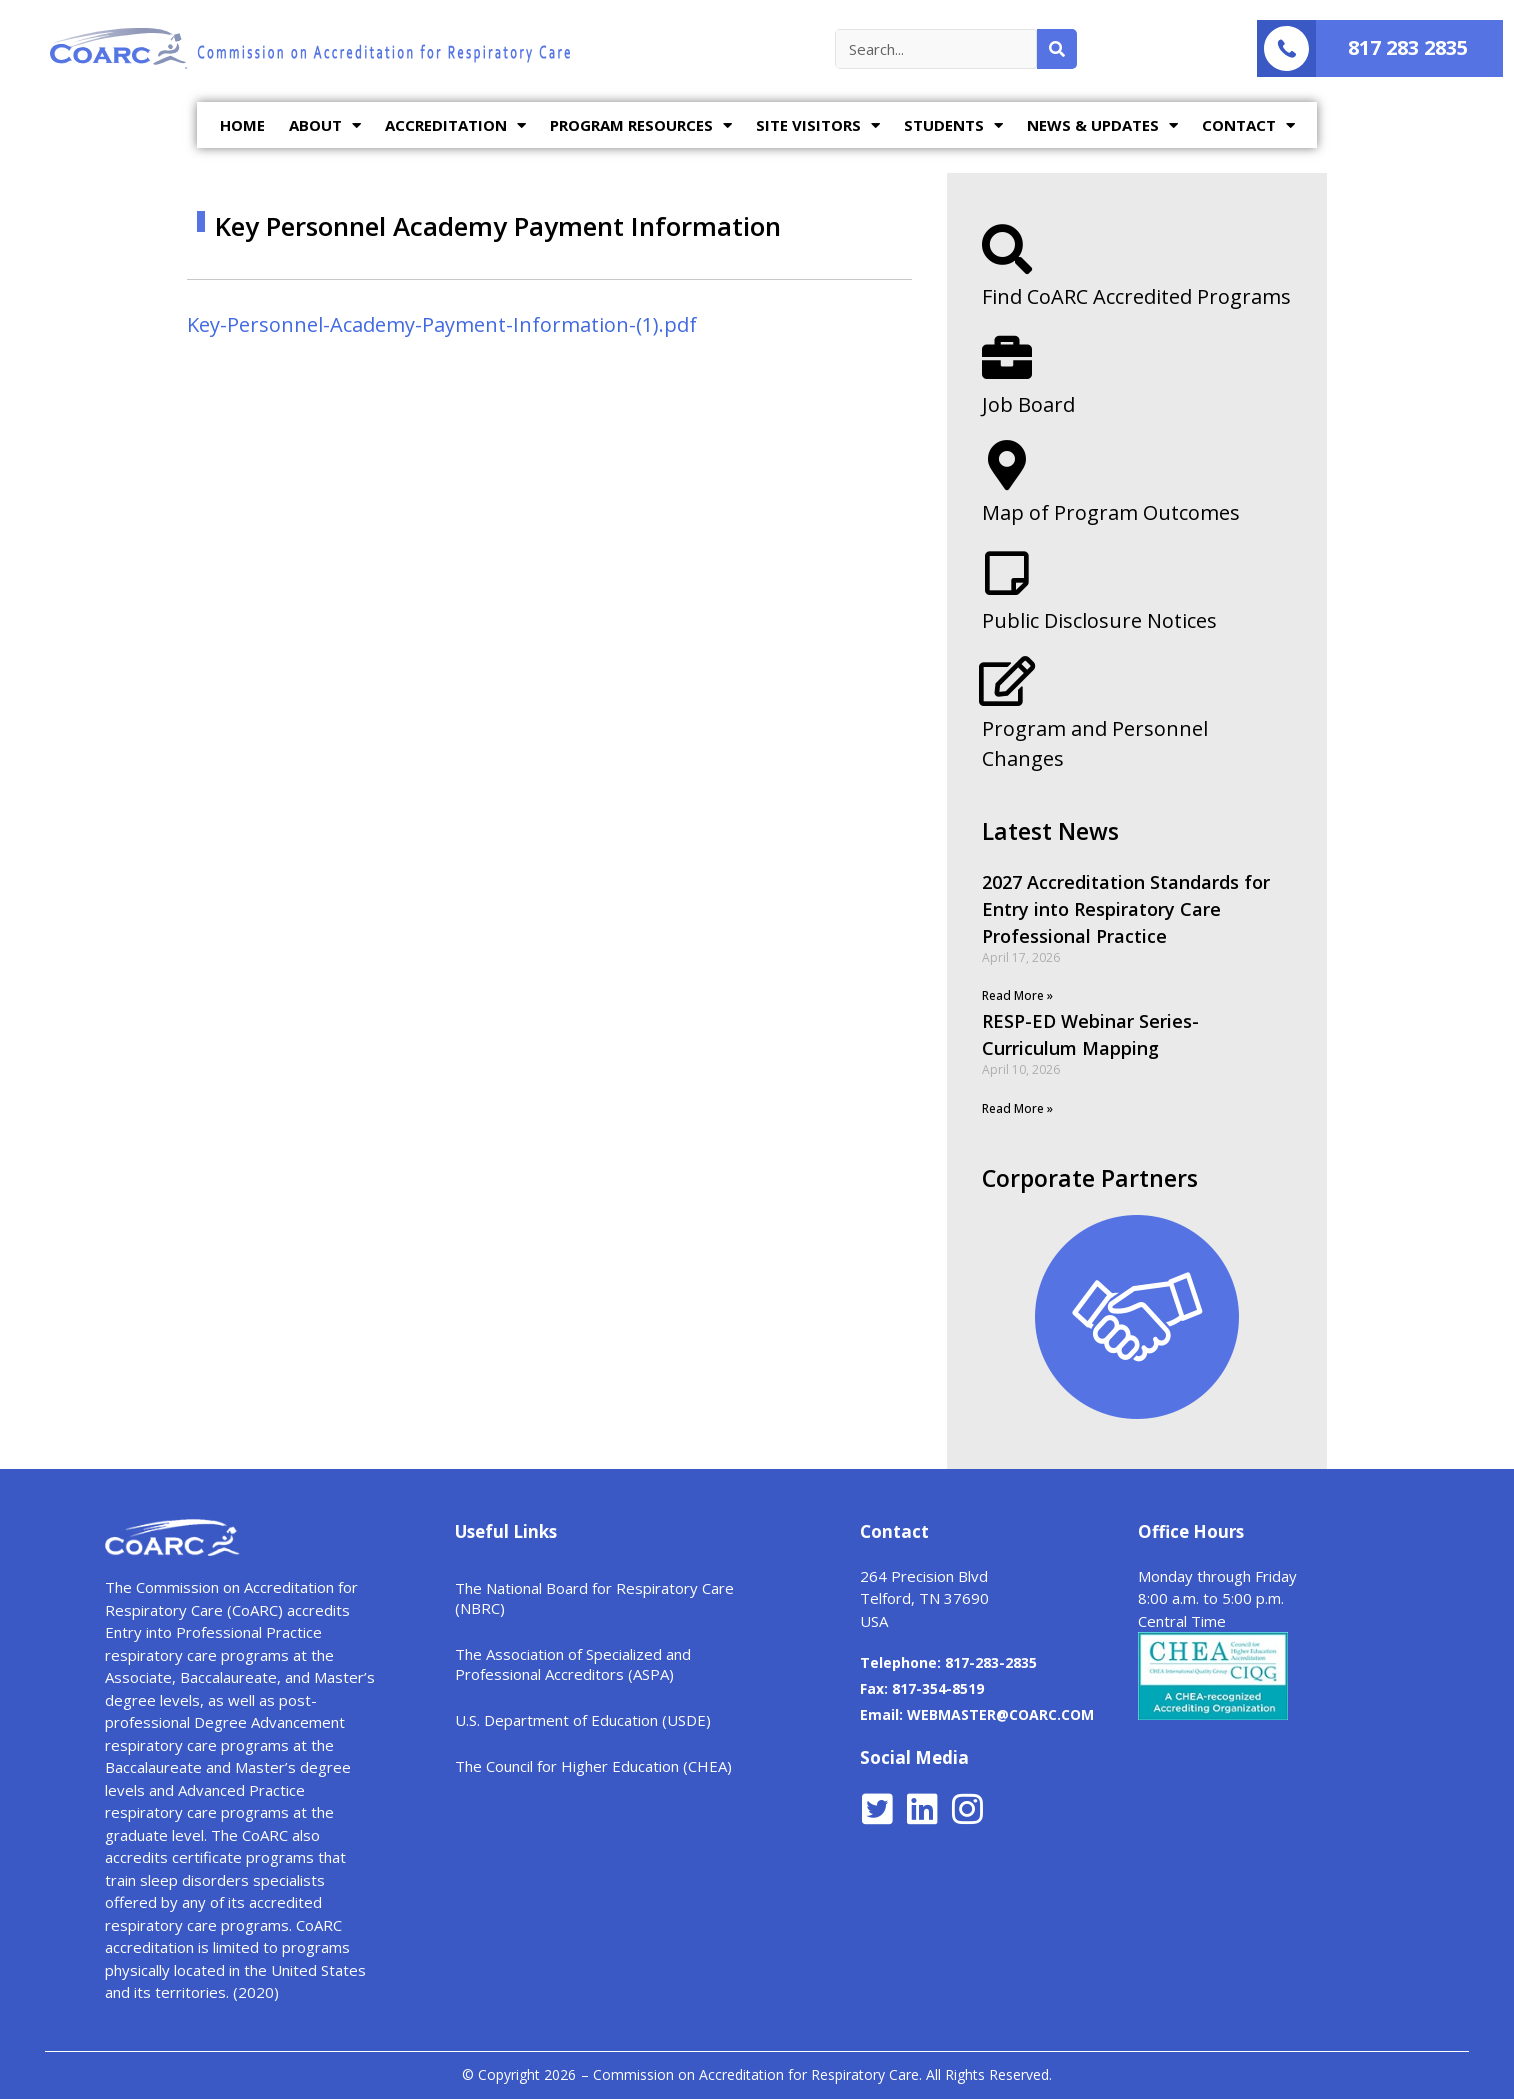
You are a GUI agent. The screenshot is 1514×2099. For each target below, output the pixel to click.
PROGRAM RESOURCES (641, 125)
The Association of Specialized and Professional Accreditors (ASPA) (573, 1664)
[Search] (1057, 49)
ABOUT (325, 125)
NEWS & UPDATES (1102, 125)
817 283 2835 (1408, 47)
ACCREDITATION (455, 125)
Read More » (1017, 995)
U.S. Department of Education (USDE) (583, 1720)
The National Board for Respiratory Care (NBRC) (594, 1598)
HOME (242, 125)
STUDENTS (953, 125)
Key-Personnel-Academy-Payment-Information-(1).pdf (442, 324)
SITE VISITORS (818, 125)
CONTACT (1248, 125)
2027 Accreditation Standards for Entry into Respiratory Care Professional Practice (1126, 909)
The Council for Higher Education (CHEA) (593, 1766)
